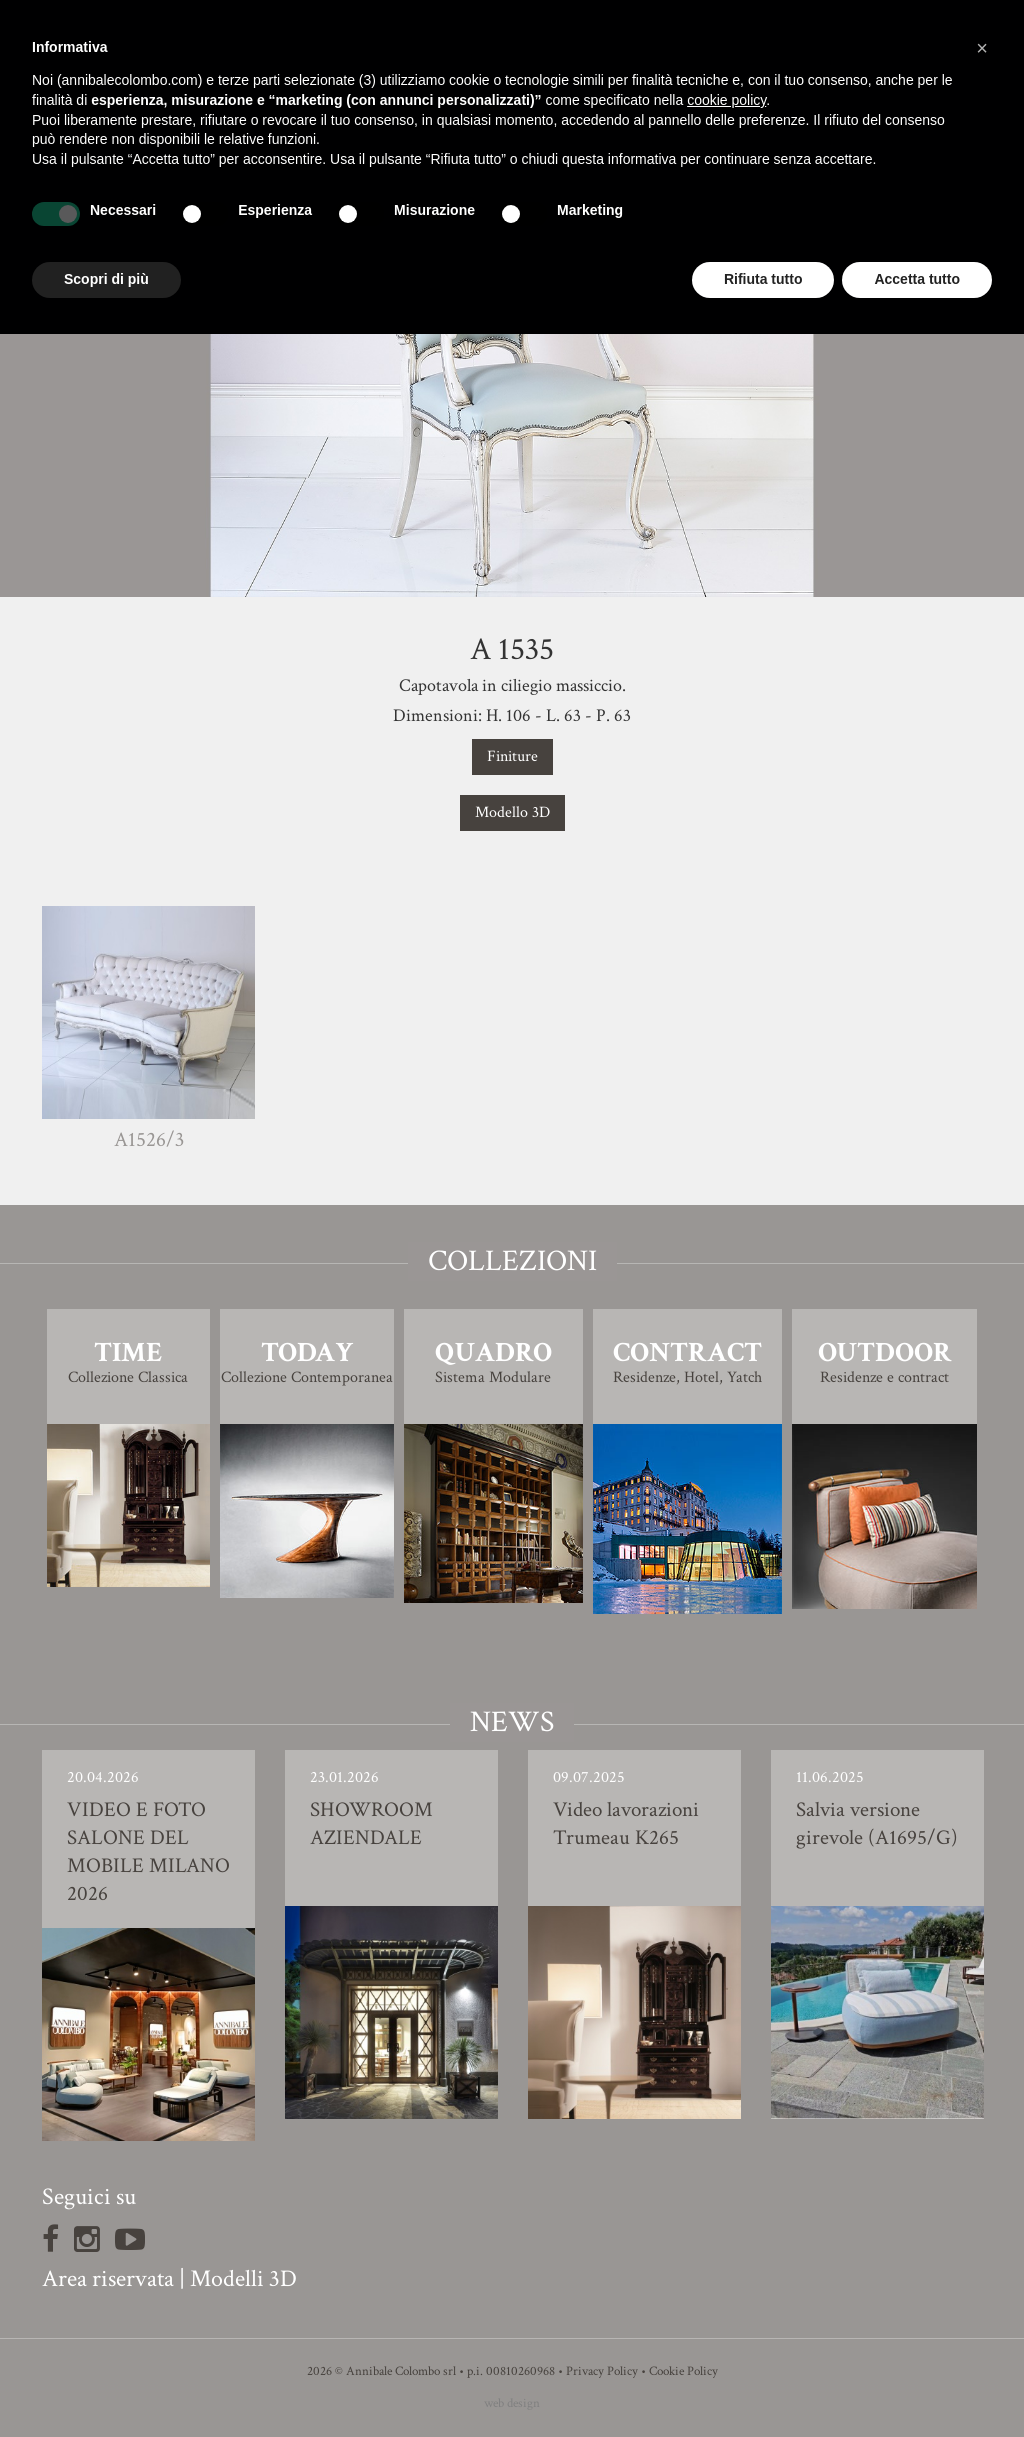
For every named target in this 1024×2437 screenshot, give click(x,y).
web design (512, 2403)
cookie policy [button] (726, 100)
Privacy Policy (602, 2371)
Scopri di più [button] (106, 279)
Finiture (512, 756)
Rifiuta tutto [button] (763, 279)
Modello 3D (512, 812)
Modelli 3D (243, 2278)
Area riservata (108, 2278)
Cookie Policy (683, 2371)
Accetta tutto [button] (917, 279)
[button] (982, 48)
